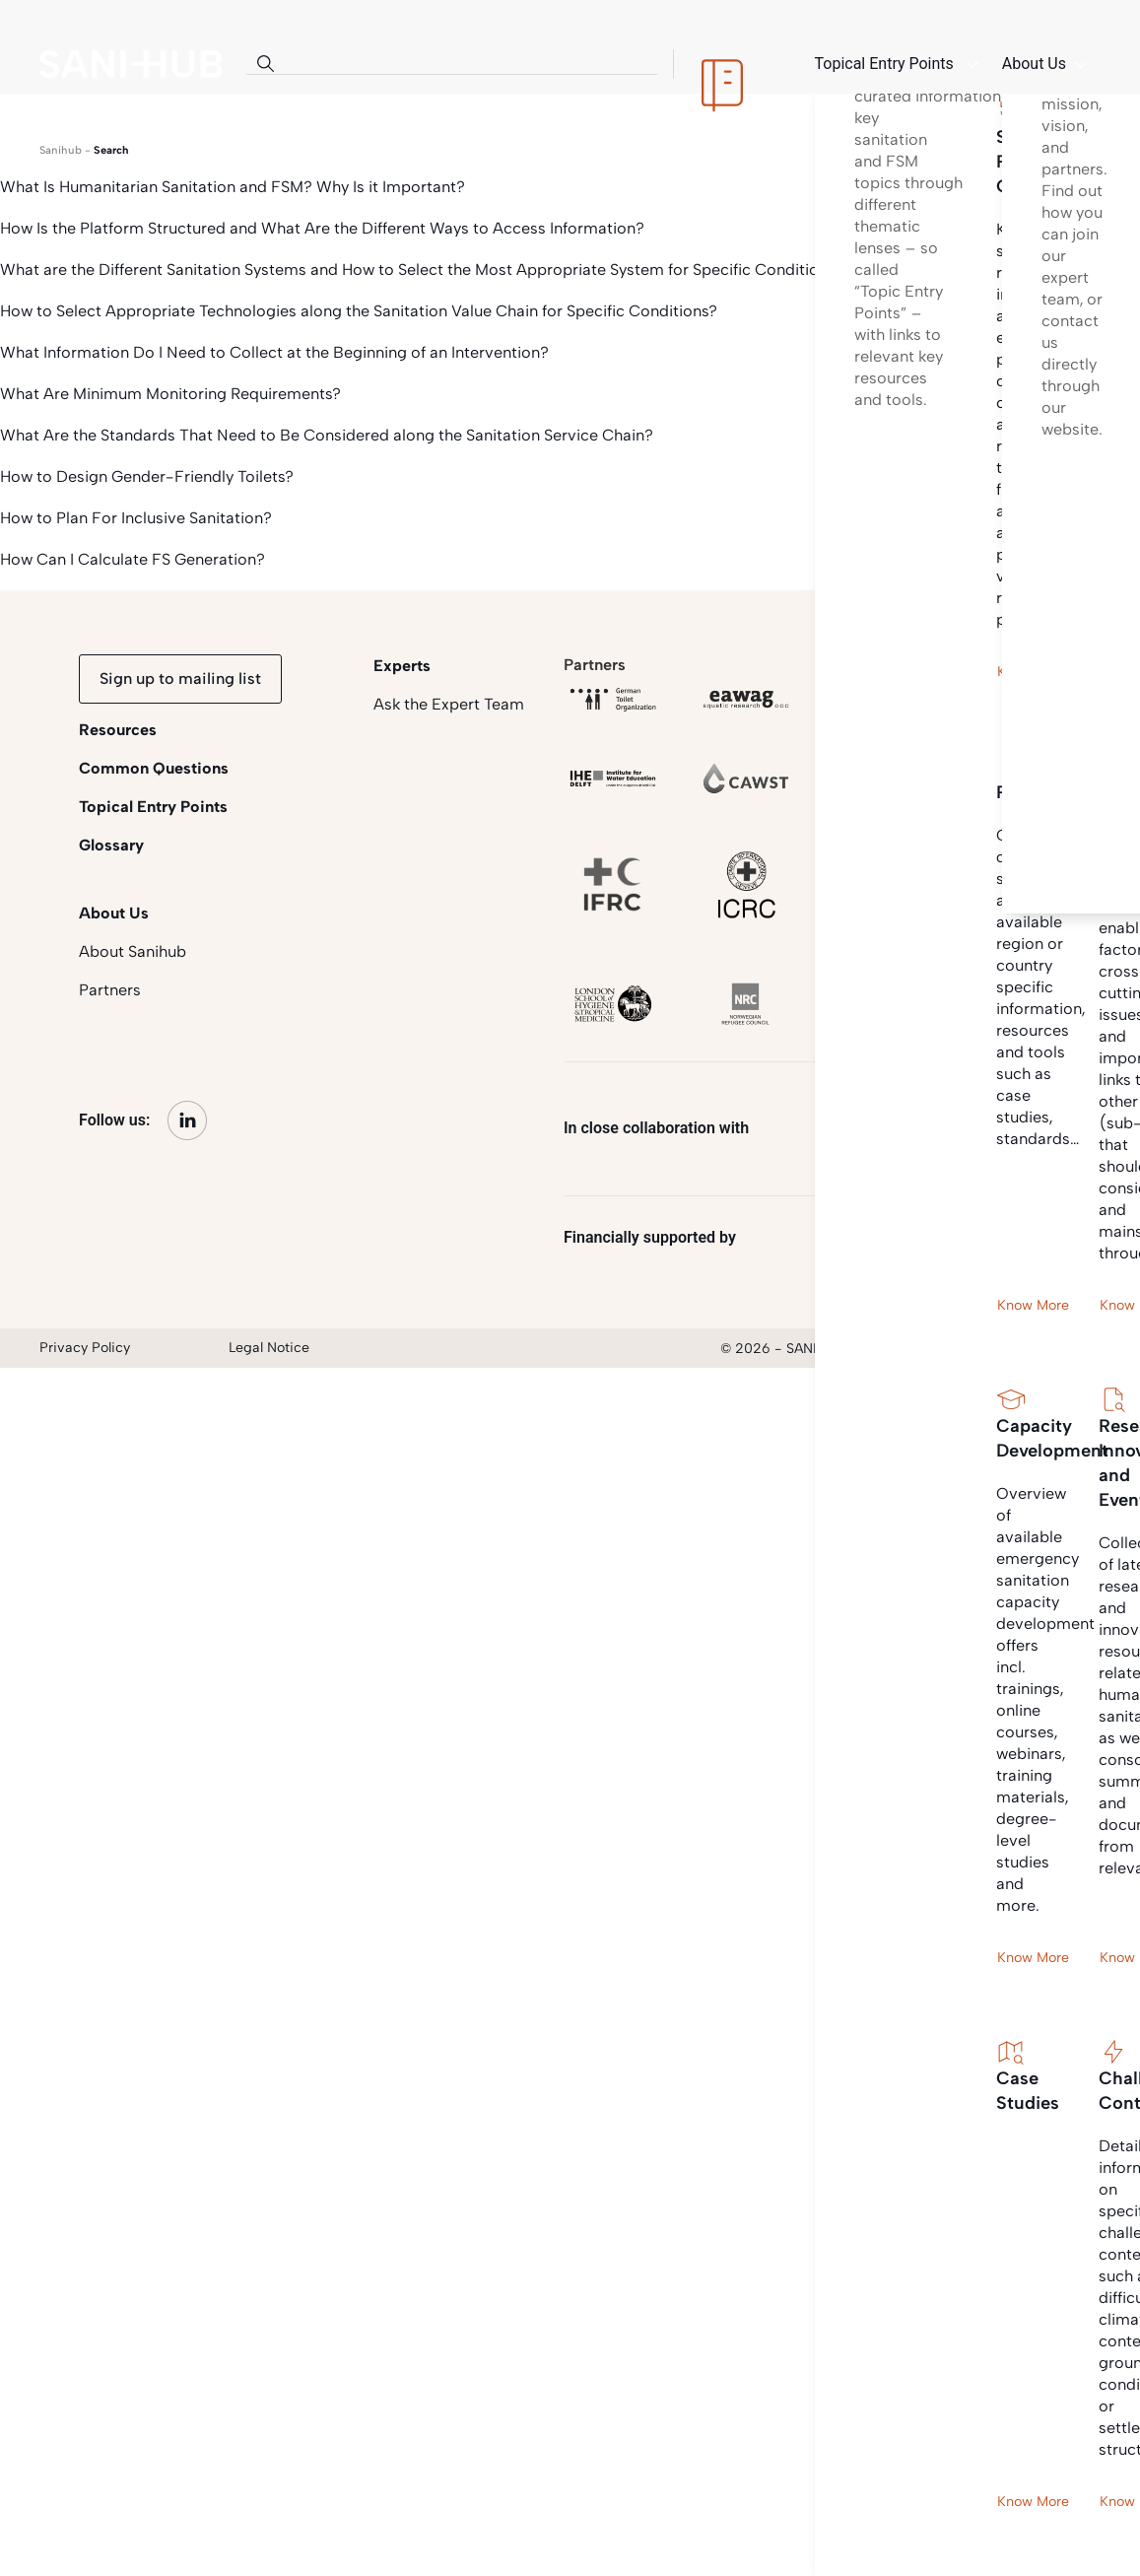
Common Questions (154, 768)
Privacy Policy (84, 1347)
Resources (118, 729)
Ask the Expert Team (448, 704)
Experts (402, 665)
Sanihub (60, 150)
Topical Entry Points (153, 806)
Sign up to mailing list (180, 678)
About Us (114, 913)
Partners (110, 990)
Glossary (111, 845)
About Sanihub (132, 951)
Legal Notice (269, 1347)
